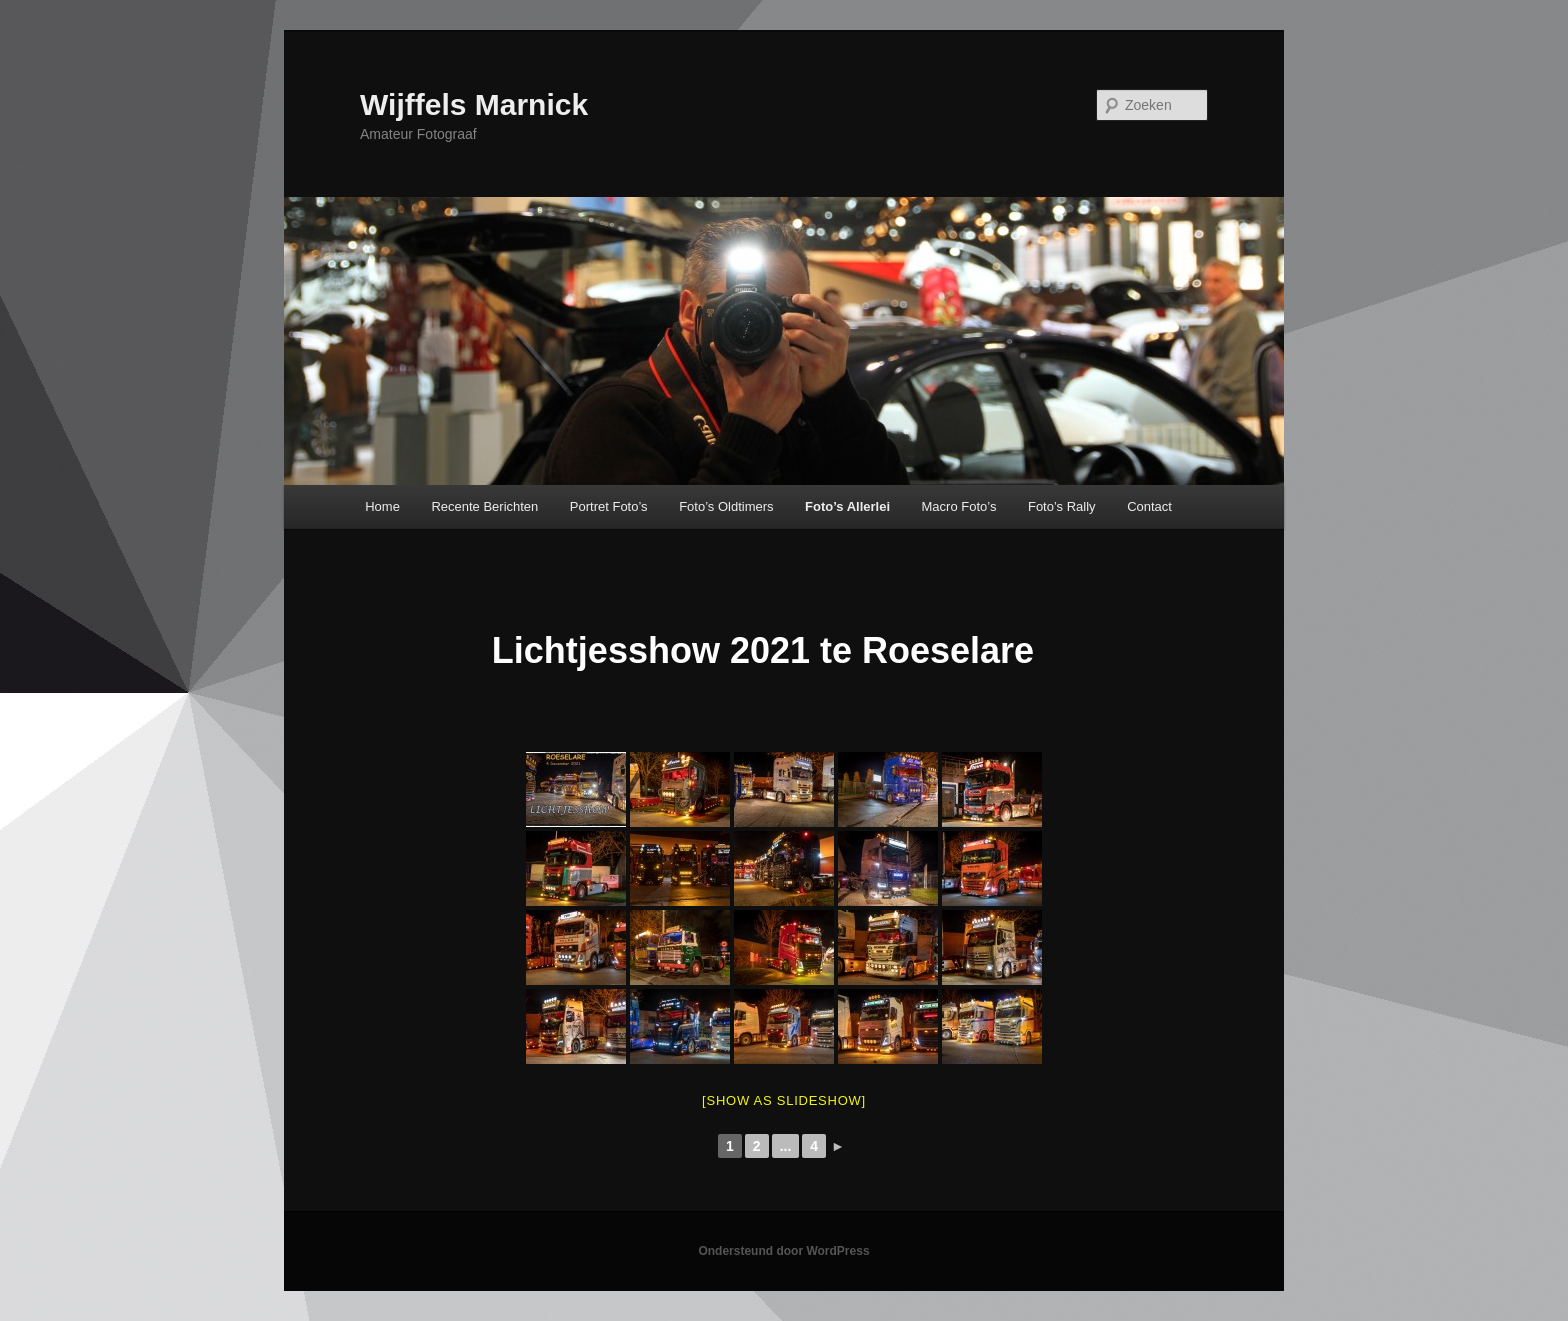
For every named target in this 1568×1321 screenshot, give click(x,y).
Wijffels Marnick (474, 104)
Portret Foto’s (609, 506)
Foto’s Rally (1062, 506)
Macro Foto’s (959, 506)
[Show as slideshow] (784, 1100)
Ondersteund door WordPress (783, 1251)
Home (382, 506)
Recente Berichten (484, 506)
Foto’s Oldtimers (726, 506)
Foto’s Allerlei (847, 506)
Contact (1149, 506)
